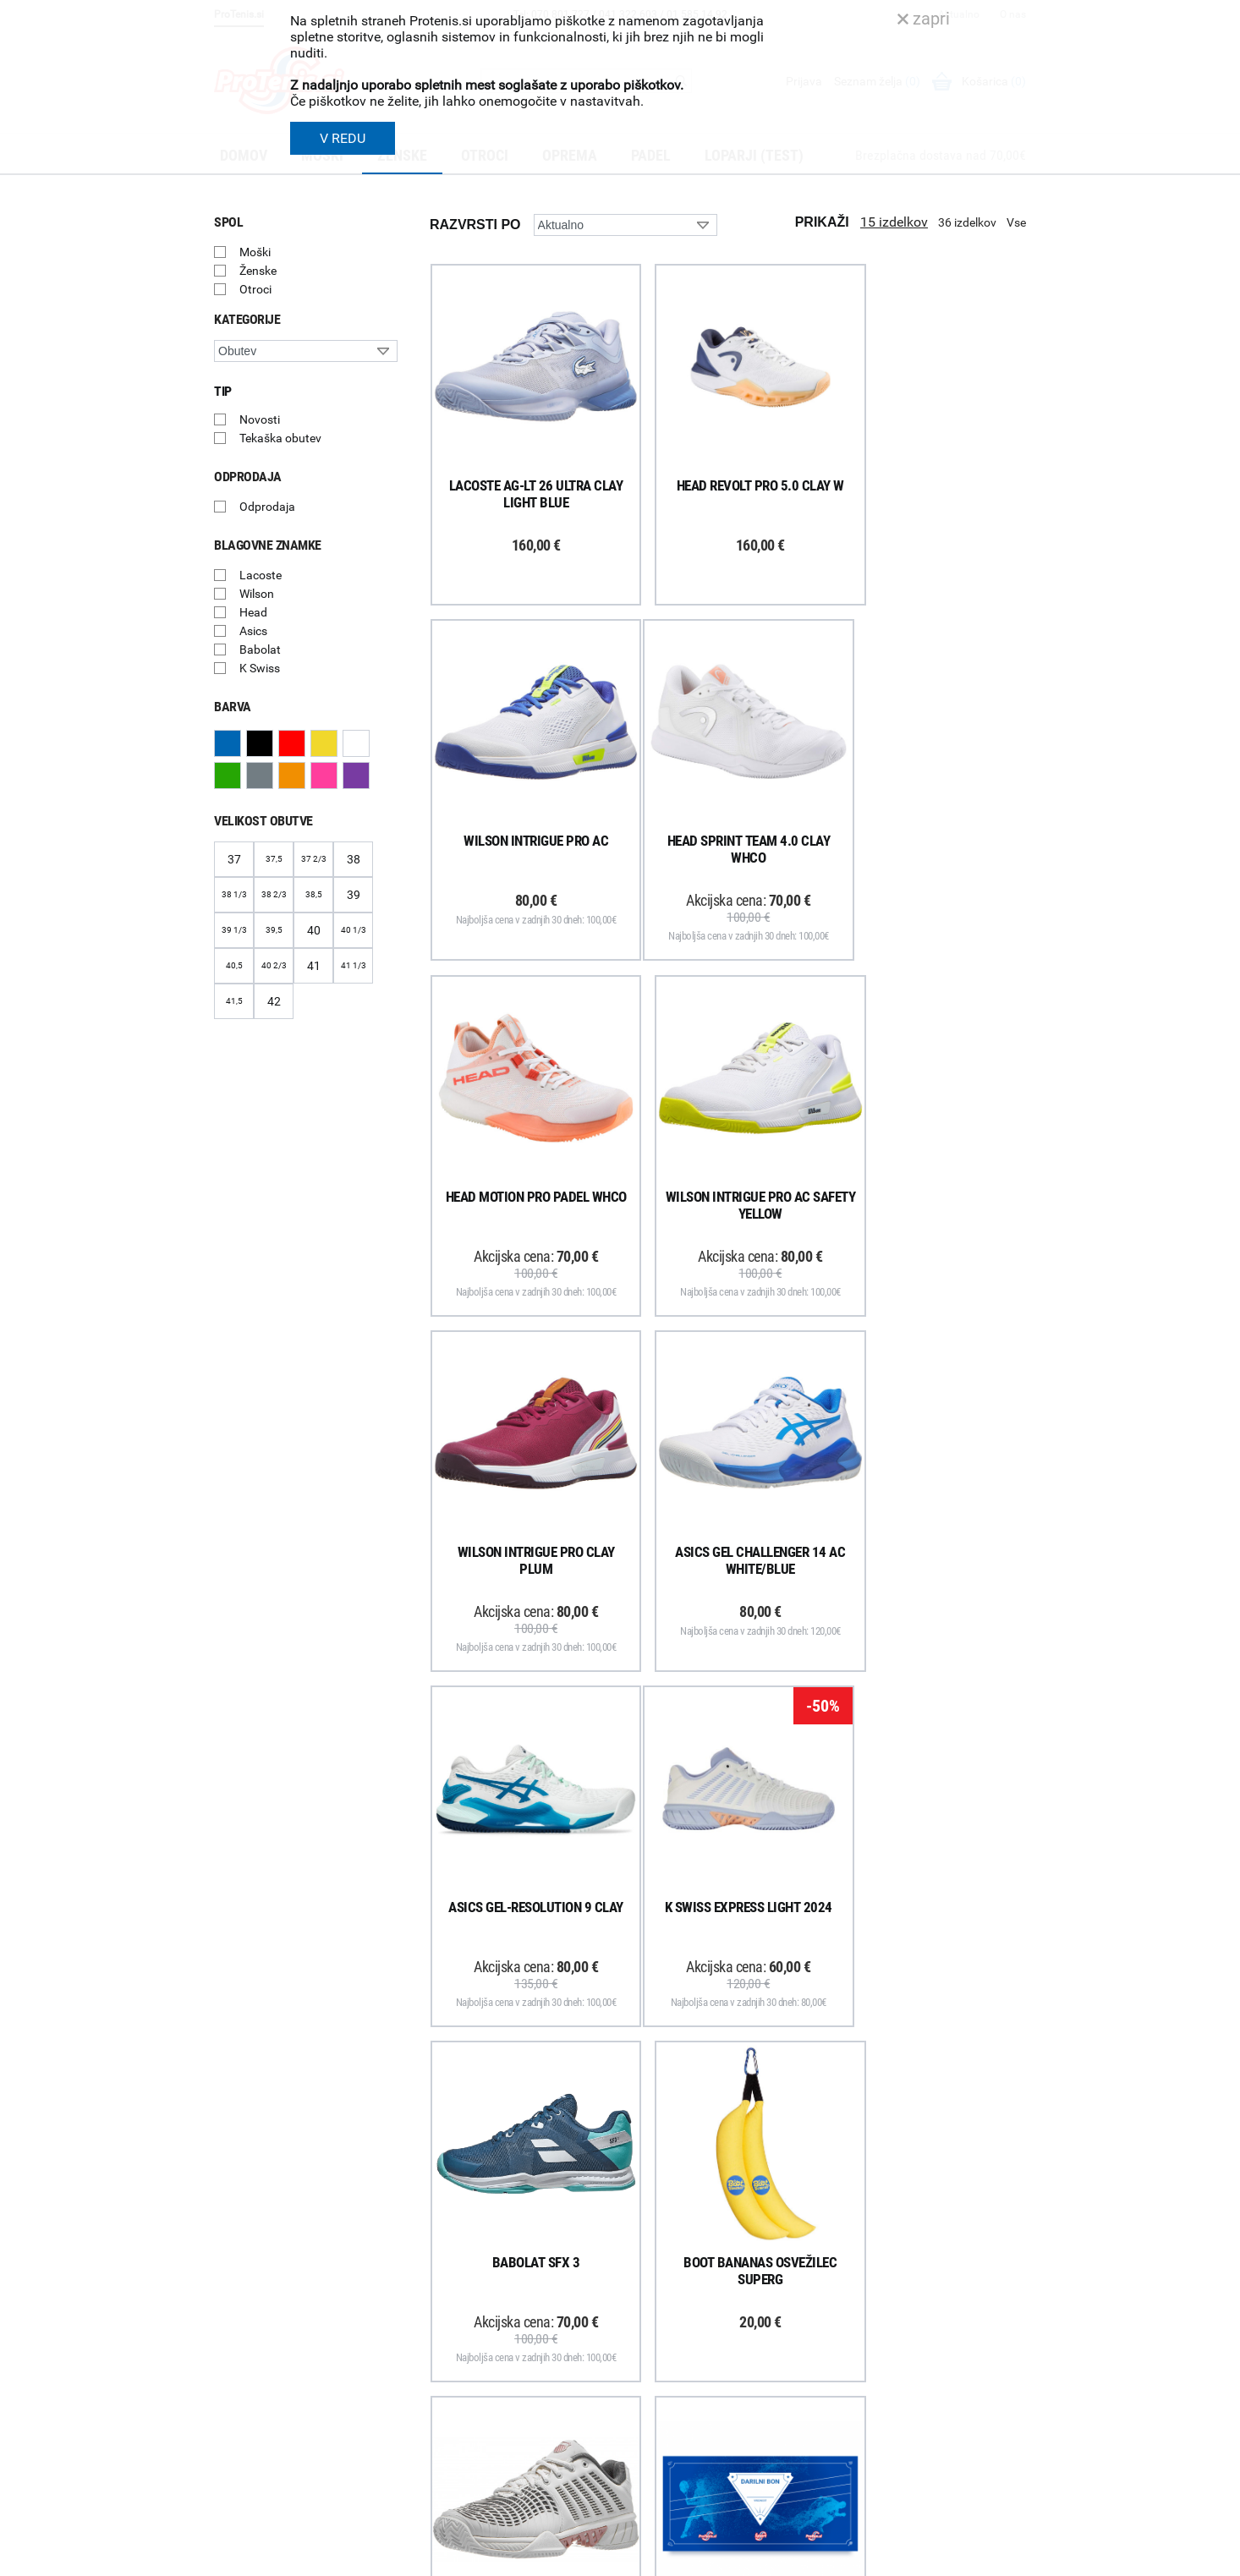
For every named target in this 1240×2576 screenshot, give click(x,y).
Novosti (259, 419)
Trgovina (651, 2280)
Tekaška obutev (280, 438)
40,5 (234, 965)
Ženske (258, 270)
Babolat (260, 649)
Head (253, 612)
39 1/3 (234, 929)
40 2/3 (274, 965)
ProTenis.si (868, 2500)
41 (314, 966)
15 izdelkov (894, 222)
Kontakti (650, 2302)
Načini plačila (451, 2412)
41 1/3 (353, 965)
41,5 (234, 1001)
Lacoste (260, 575)
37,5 (274, 858)
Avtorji (1011, 2557)
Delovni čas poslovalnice (691, 2324)
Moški (255, 252)
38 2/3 (274, 894)
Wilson (256, 593)
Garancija (442, 2346)
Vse (1016, 222)
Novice (646, 2413)
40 (314, 930)
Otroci (255, 289)
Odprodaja (267, 506)
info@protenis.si (927, 2457)
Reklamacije (448, 2368)
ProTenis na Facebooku (307, 2347)
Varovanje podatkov (470, 2434)
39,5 (274, 929)
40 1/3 (353, 929)
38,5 (313, 894)
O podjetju (655, 2258)
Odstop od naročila (467, 2390)
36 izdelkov (967, 222)
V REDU (342, 138)
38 (353, 859)
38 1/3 (234, 894)
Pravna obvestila (461, 2456)
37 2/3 (313, 858)
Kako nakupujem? (464, 2258)
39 (353, 895)
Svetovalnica (661, 2435)
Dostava (439, 2280)
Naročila (439, 2324)
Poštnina (440, 2302)
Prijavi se (256, 2295)
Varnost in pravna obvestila (469, 2557)
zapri (923, 18)
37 (234, 859)
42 (274, 1001)
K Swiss (259, 668)
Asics (253, 631)
